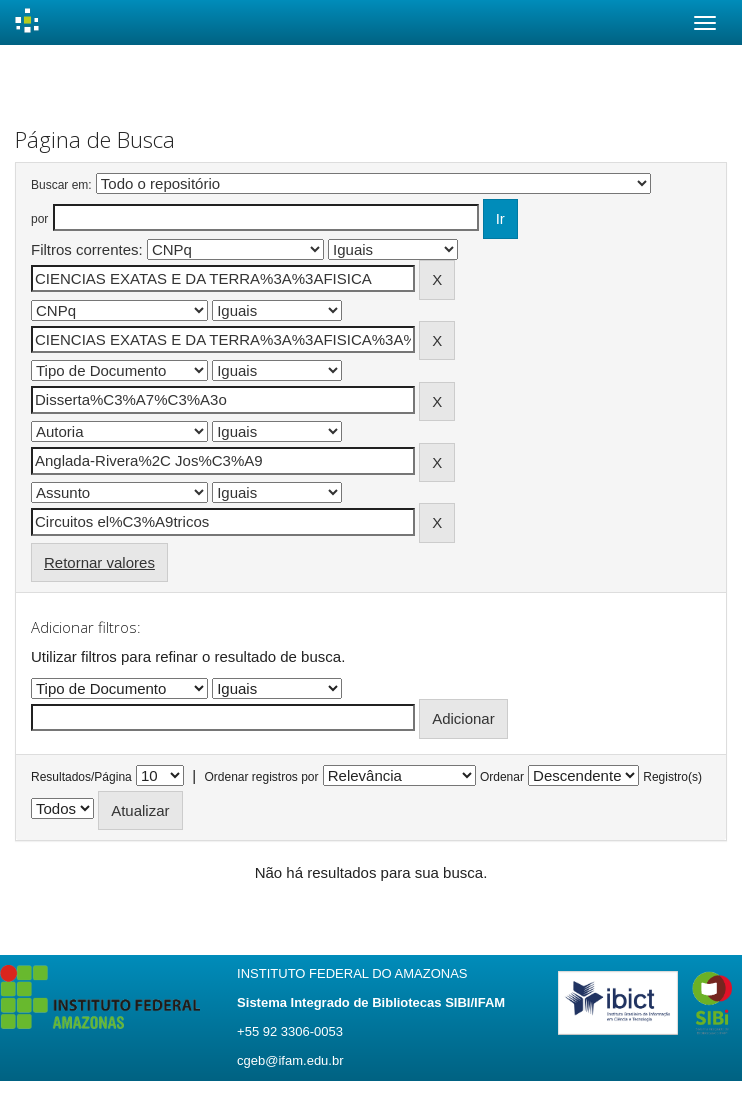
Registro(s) (672, 777)
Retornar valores (99, 562)
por (39, 219)
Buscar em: (61, 185)
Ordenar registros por (261, 777)
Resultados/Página (81, 777)
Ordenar (502, 777)
